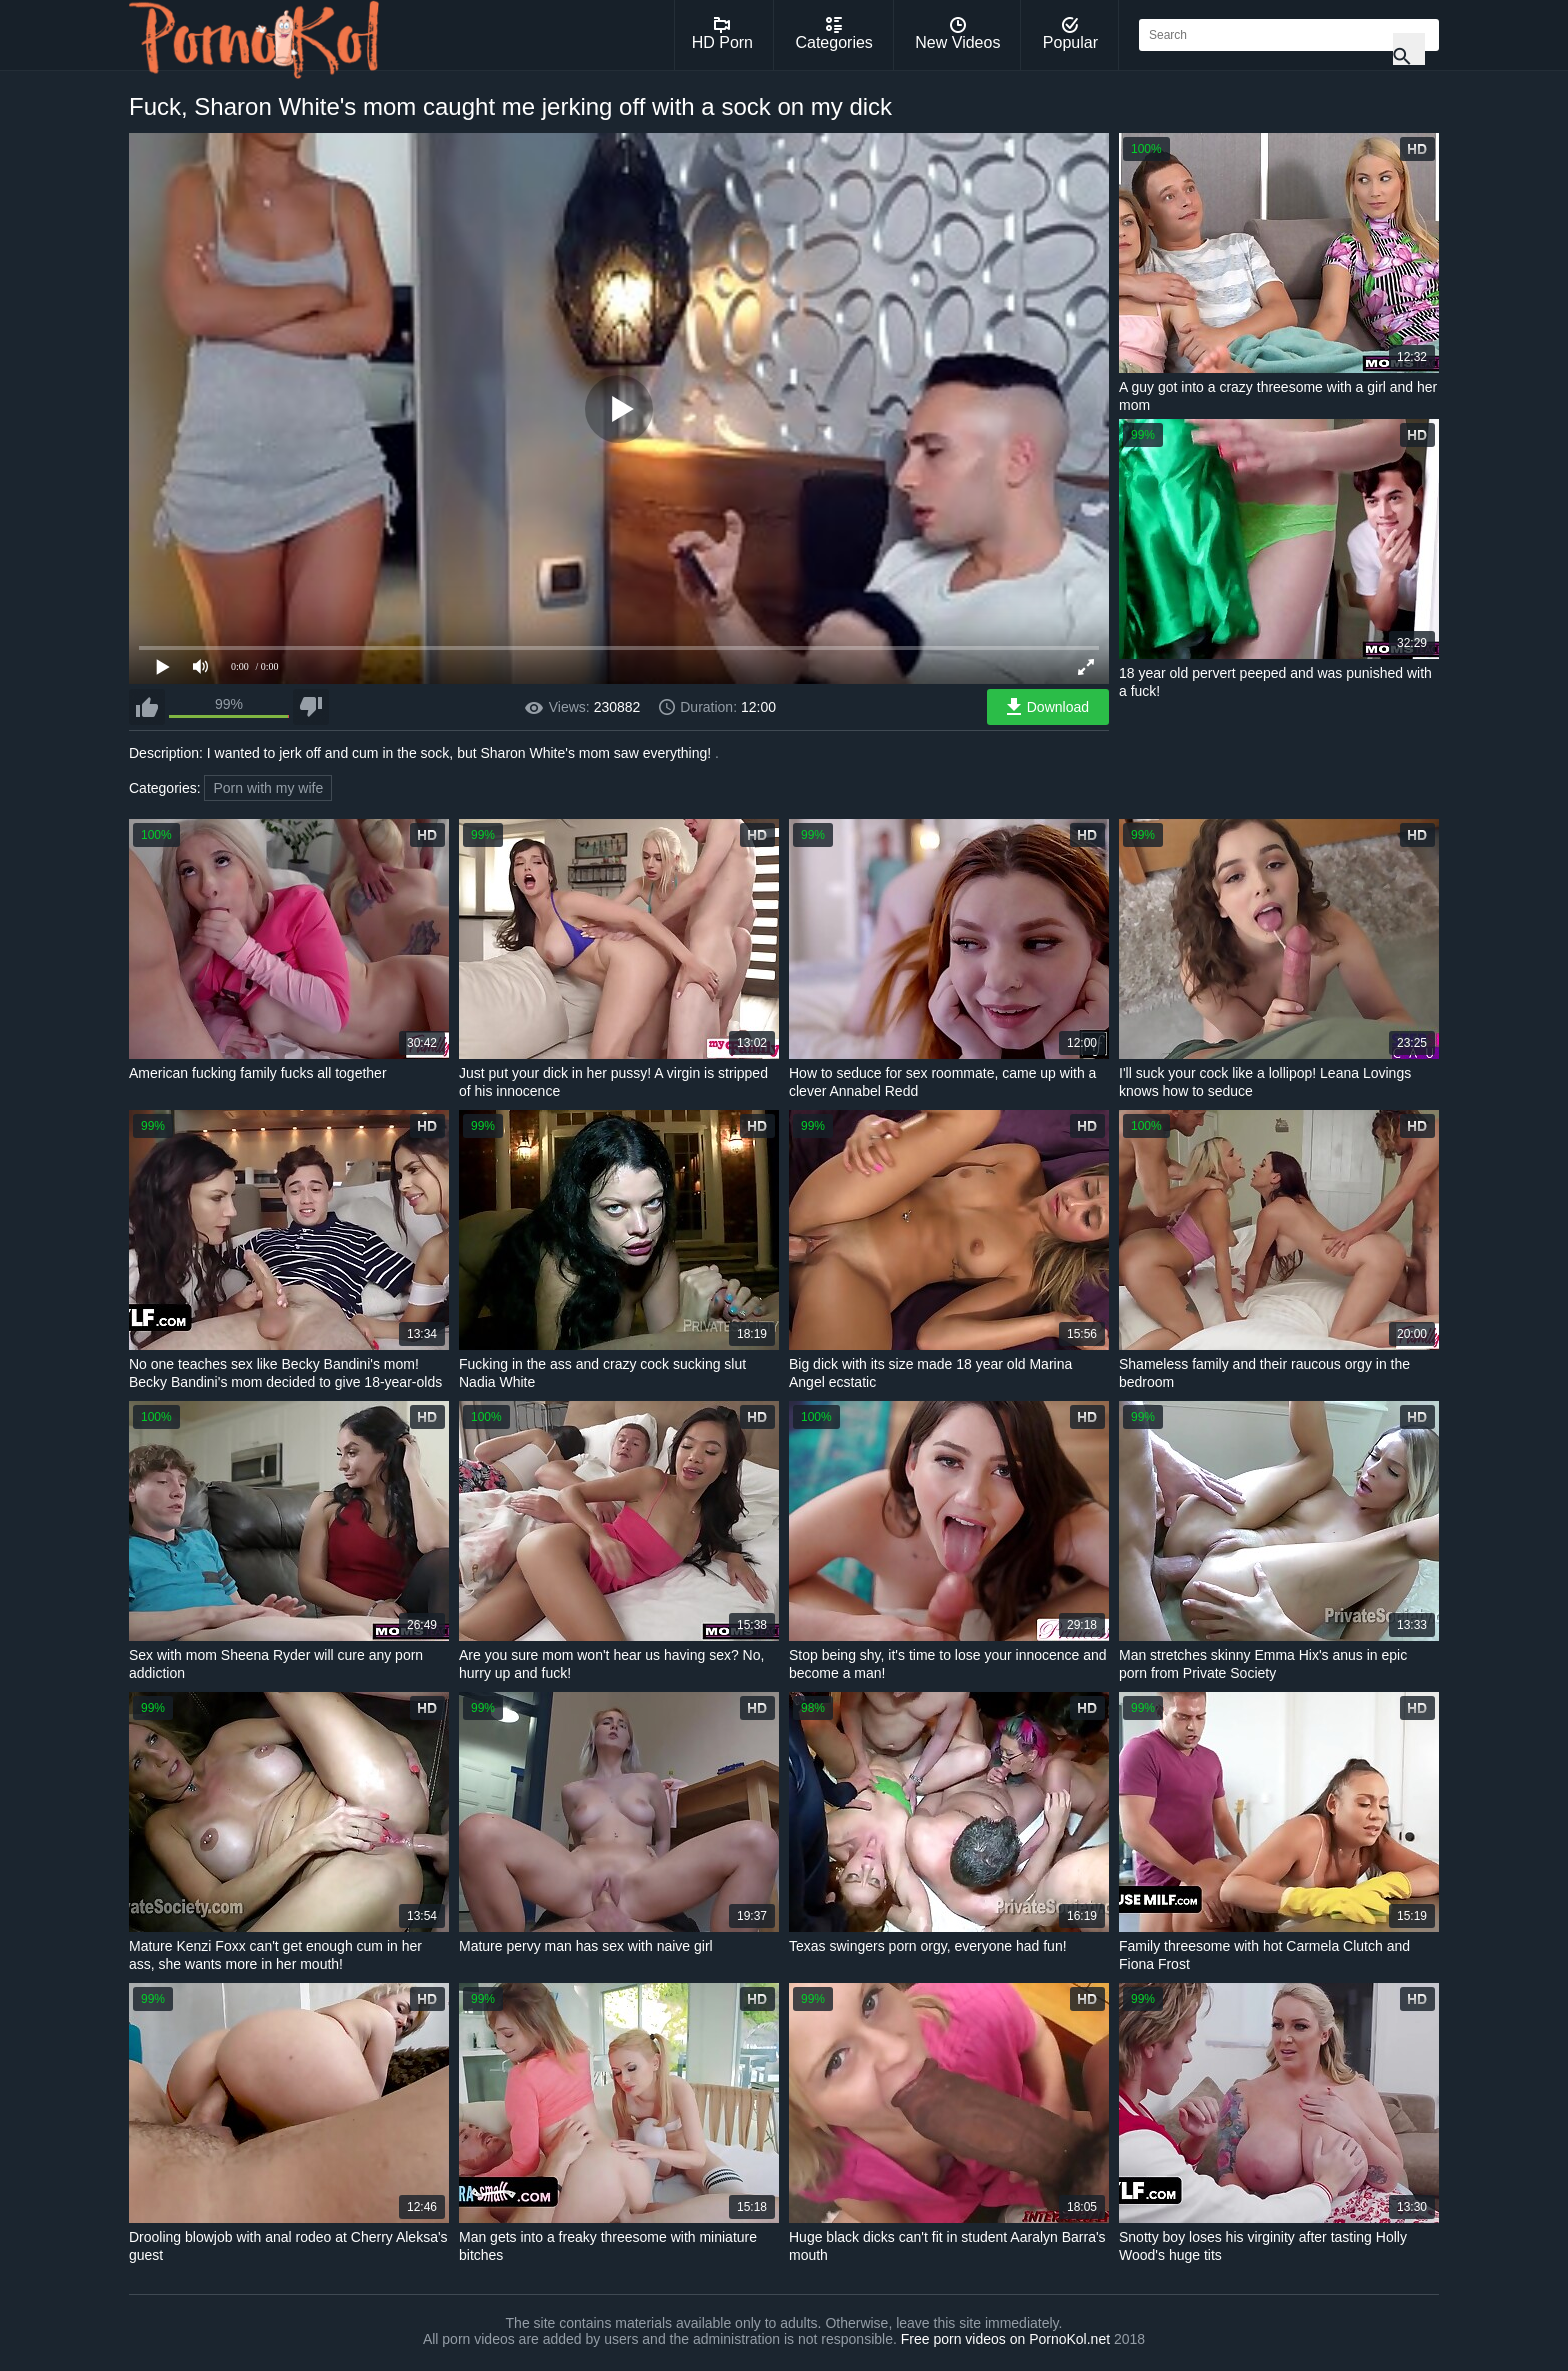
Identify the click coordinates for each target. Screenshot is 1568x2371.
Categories (833, 34)
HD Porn (722, 34)
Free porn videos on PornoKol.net (1005, 2339)
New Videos (957, 34)
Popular (1070, 34)
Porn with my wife (268, 788)
